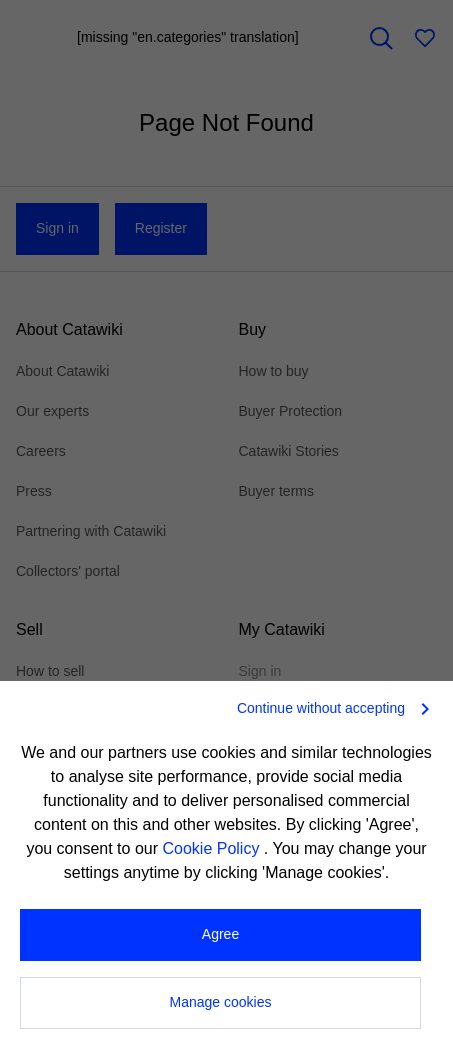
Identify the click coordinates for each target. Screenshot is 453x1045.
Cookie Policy (212, 848)
